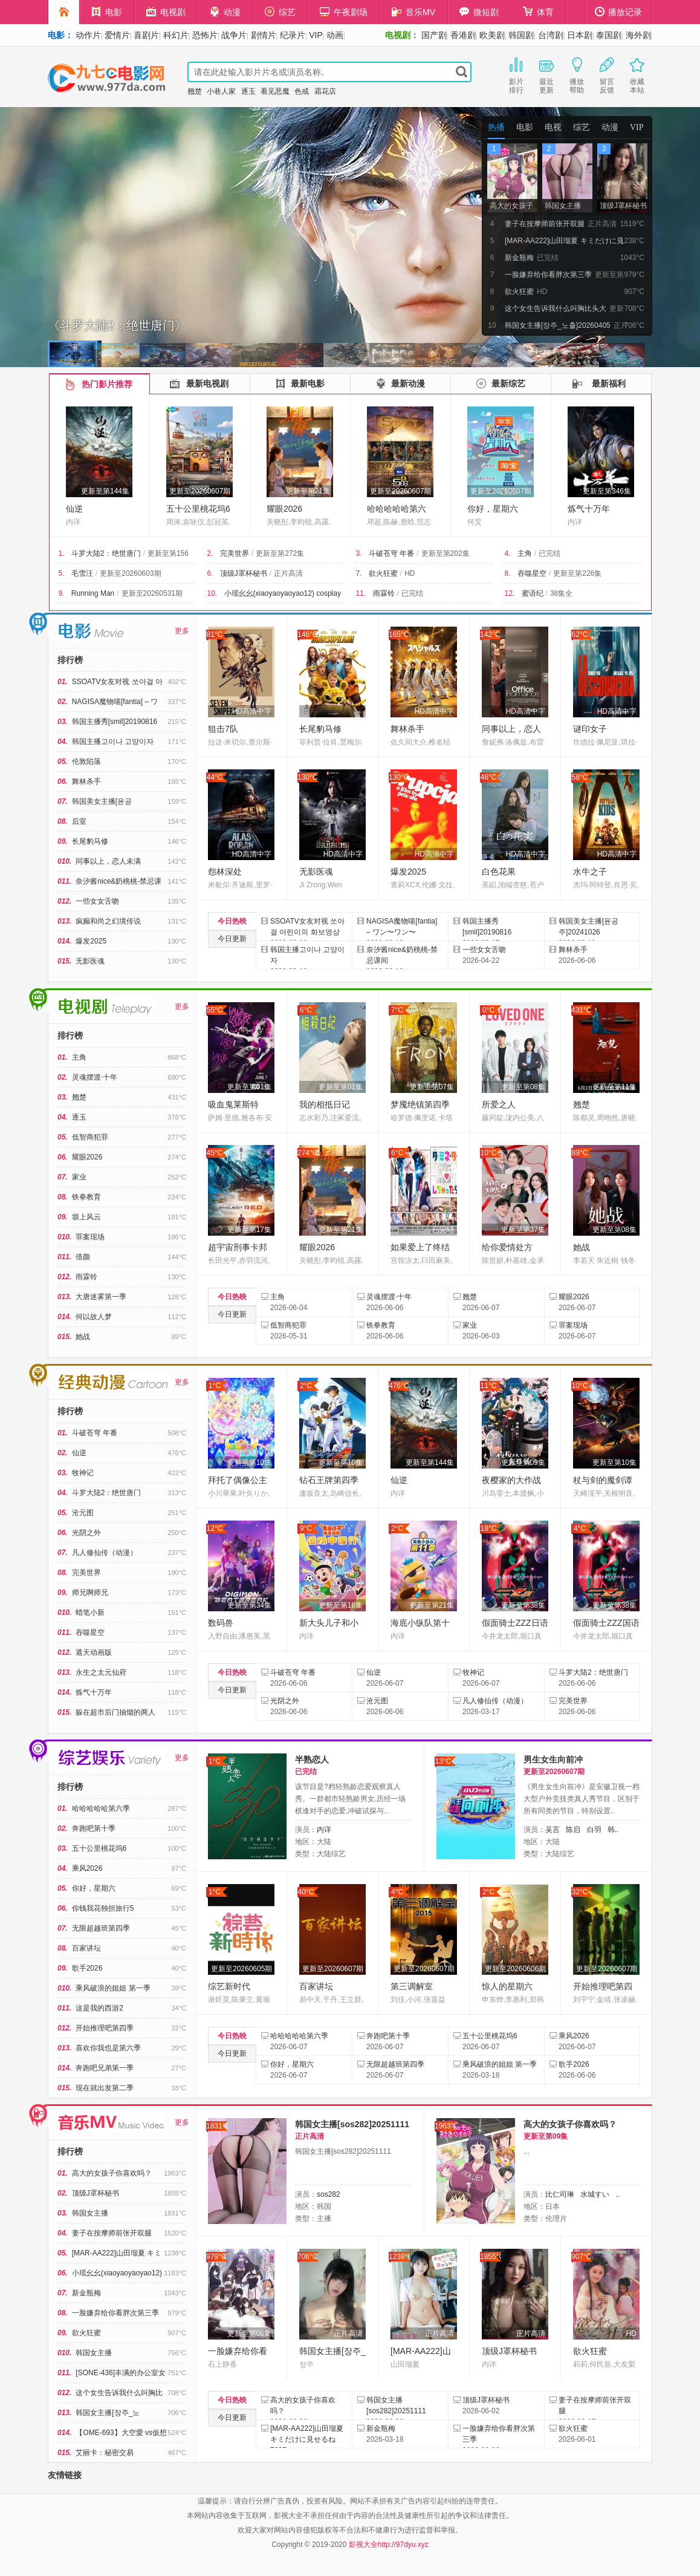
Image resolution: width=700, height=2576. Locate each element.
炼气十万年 (589, 509)
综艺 (280, 12)
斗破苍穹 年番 (391, 553)
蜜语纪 (532, 593)
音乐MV (413, 12)
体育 (538, 12)
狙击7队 (223, 729)
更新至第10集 (249, 1462)
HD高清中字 (251, 711)
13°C (443, 1761)
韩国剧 (521, 35)
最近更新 (546, 74)
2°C (306, 1385)
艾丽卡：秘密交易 (105, 2452)
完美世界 (234, 553)
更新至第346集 (607, 491)
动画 (334, 35)
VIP (316, 35)
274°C (307, 1153)
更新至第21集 (308, 491)
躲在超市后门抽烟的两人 (115, 1712)
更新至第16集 (341, 1605)
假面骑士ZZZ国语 (606, 1623)
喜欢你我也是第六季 (108, 2048)
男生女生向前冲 (553, 1759)
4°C (580, 1528)
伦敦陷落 (86, 761)
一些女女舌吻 (97, 901)
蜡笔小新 (90, 1612)
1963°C (445, 2126)
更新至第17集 (249, 1229)
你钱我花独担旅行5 (103, 1908)
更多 (182, 631)
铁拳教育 (86, 1197)
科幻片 (176, 35)
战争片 (234, 35)
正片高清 (288, 573)
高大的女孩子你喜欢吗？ (112, 2173)
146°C (307, 634)
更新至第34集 (249, 1605)
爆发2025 (91, 941)
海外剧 (638, 35)
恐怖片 (205, 35)
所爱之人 (499, 1104)
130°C (307, 777)
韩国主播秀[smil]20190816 (114, 721)
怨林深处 (225, 871)
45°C (215, 1153)
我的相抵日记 (324, 1104)
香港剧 (463, 35)
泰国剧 (608, 35)
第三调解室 (412, 1986)
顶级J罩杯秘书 (243, 573)
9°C (306, 1528)
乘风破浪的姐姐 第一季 (113, 1988)
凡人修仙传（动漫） (104, 1552)
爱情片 (117, 35)
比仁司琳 (559, 2194)
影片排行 (516, 74)
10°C (489, 1153)
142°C (490, 634)
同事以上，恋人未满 (108, 861)
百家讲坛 (86, 1948)
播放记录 (618, 12)
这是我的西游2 (99, 2008)
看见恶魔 (275, 91)
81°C (215, 634)
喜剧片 (146, 35)
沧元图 (83, 1512)
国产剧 (434, 35)
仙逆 (74, 509)
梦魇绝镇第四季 (420, 1104)
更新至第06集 (249, 2333)
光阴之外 (86, 1532)
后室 (79, 821)
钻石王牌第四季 (328, 1480)
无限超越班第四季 (101, 1928)
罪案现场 (90, 1237)
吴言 (552, 1829)
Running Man (92, 593)
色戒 (301, 91)
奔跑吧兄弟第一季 (105, 2068)
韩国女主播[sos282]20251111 (352, 2124)
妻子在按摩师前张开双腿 (112, 2233)
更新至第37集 (523, 1229)
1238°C (399, 2256)
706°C (307, 2256)
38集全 (561, 593)
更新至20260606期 (515, 1969)
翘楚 (194, 91)
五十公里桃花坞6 (198, 509)
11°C (489, 1385)
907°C (581, 2256)
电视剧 (166, 12)
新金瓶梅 (86, 2293)
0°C (488, 1010)
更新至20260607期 (199, 491)
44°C (215, 777)
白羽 (594, 1829)
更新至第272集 (280, 553)
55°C (215, 1010)
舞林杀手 (86, 781)
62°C (580, 634)
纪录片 (292, 35)
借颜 (83, 1257)
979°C (216, 2256)
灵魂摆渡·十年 (94, 1077)
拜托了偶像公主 (237, 1480)
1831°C (216, 2126)
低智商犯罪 (90, 1137)
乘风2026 (87, 1868)
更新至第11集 (614, 1087)
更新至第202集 (445, 553)
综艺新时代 (229, 1986)
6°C (306, 1010)
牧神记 (83, 1473)
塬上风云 (86, 1217)
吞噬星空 (531, 573)
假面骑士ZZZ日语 (515, 1623)
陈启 (573, 1829)
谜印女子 (590, 729)
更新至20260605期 (241, 1969)
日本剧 (579, 35)
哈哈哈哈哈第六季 (101, 1808)
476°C (399, 1385)
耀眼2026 (284, 509)
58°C (580, 777)
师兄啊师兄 (90, 1592)
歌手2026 (87, 1968)
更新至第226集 (577, 573)
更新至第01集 (249, 1087)
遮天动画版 (94, 1652)
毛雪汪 (82, 573)
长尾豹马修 (90, 841)
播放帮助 (576, 74)
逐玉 (248, 91)
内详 (324, 1829)
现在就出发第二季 (105, 2088)
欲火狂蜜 (383, 573)
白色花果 (499, 871)
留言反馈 (607, 74)
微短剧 (479, 12)
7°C (397, 1010)
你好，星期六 (492, 509)
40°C (306, 1892)
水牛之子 (590, 871)
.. (618, 2194)
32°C (580, 1892)
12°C (215, 1528)
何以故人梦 (94, 1316)
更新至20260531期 (152, 593)
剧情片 (263, 35)
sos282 (328, 2194)
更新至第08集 (523, 1087)
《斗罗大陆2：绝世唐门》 (117, 325)
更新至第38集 (523, 1605)
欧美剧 (492, 35)
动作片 (88, 35)
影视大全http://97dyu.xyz (389, 2544)
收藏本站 (637, 74)
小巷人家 (221, 91)
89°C (580, 1153)
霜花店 (325, 91)
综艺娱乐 (38, 1751)
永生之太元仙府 (101, 1672)
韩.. (613, 1829)
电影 (106, 12)
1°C (215, 1385)
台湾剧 (550, 35)
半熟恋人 (312, 1759)
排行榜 (70, 660)
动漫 (225, 12)
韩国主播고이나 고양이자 (113, 741)
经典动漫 (38, 1375)
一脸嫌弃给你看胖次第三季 (115, 2313)
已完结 (549, 553)
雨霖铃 (384, 593)
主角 (524, 553)
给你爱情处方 (507, 1247)
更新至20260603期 (130, 573)
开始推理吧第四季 (105, 2028)
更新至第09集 (523, 1462)
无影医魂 (90, 961)
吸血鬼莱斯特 (233, 1104)
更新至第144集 (105, 491)
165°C (399, 634)
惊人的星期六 (507, 1986)
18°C (489, 1528)
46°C (489, 777)
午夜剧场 (344, 12)
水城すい (594, 2194)
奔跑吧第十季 (93, 1828)
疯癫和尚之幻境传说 (108, 921)
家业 (79, 1177)
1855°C (490, 2256)
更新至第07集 (432, 1087)
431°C (581, 1010)
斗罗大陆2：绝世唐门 (106, 553)
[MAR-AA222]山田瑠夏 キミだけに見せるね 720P (306, 2439)
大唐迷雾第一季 (101, 1297)
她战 (83, 1336)
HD (409, 573)
